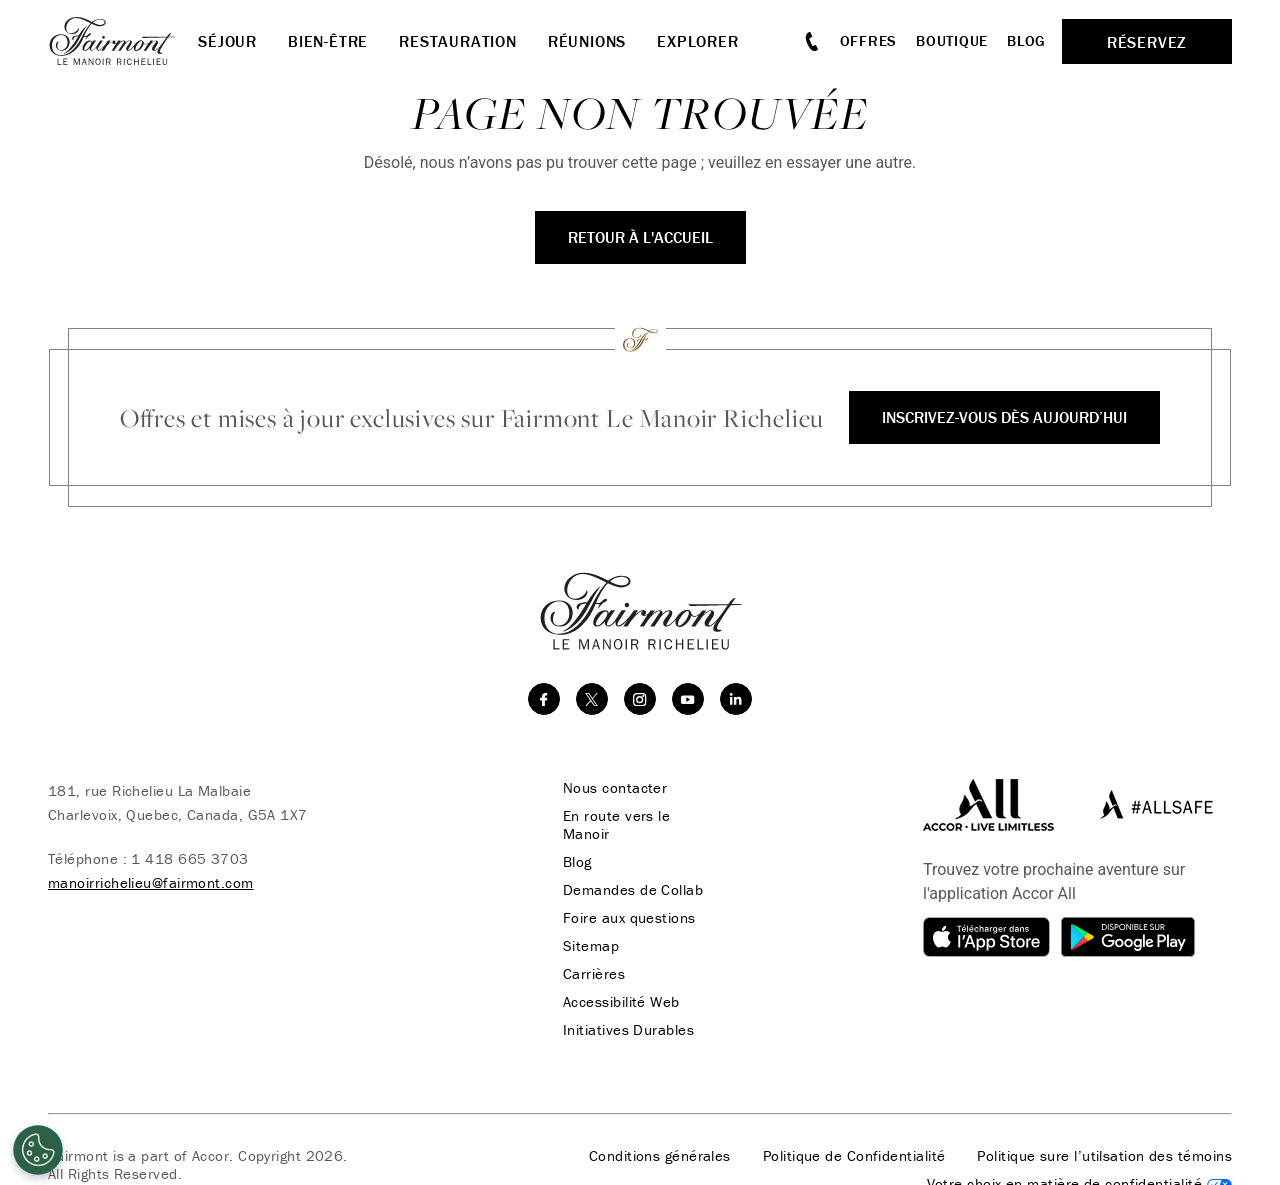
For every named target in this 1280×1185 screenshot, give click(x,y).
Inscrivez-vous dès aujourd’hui (1004, 417)
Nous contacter (615, 788)
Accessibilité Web (621, 1002)
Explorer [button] (697, 41)
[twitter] (592, 699)
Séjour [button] (227, 41)
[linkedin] (736, 699)
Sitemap (591, 946)
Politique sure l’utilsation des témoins (1104, 1156)
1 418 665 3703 (189, 858)
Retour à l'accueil (640, 237)
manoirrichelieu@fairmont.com (151, 882)
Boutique (952, 40)
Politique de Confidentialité (854, 1156)
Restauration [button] (458, 41)
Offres (869, 40)
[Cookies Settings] (38, 1150)
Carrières (594, 974)
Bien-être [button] (328, 41)
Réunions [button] (587, 41)
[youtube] (688, 699)
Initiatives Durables (628, 1030)
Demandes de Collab (633, 890)
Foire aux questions (629, 918)
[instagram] (640, 699)
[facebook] (544, 699)
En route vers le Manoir (616, 825)
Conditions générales (660, 1156)
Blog (1026, 40)
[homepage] (123, 41)
